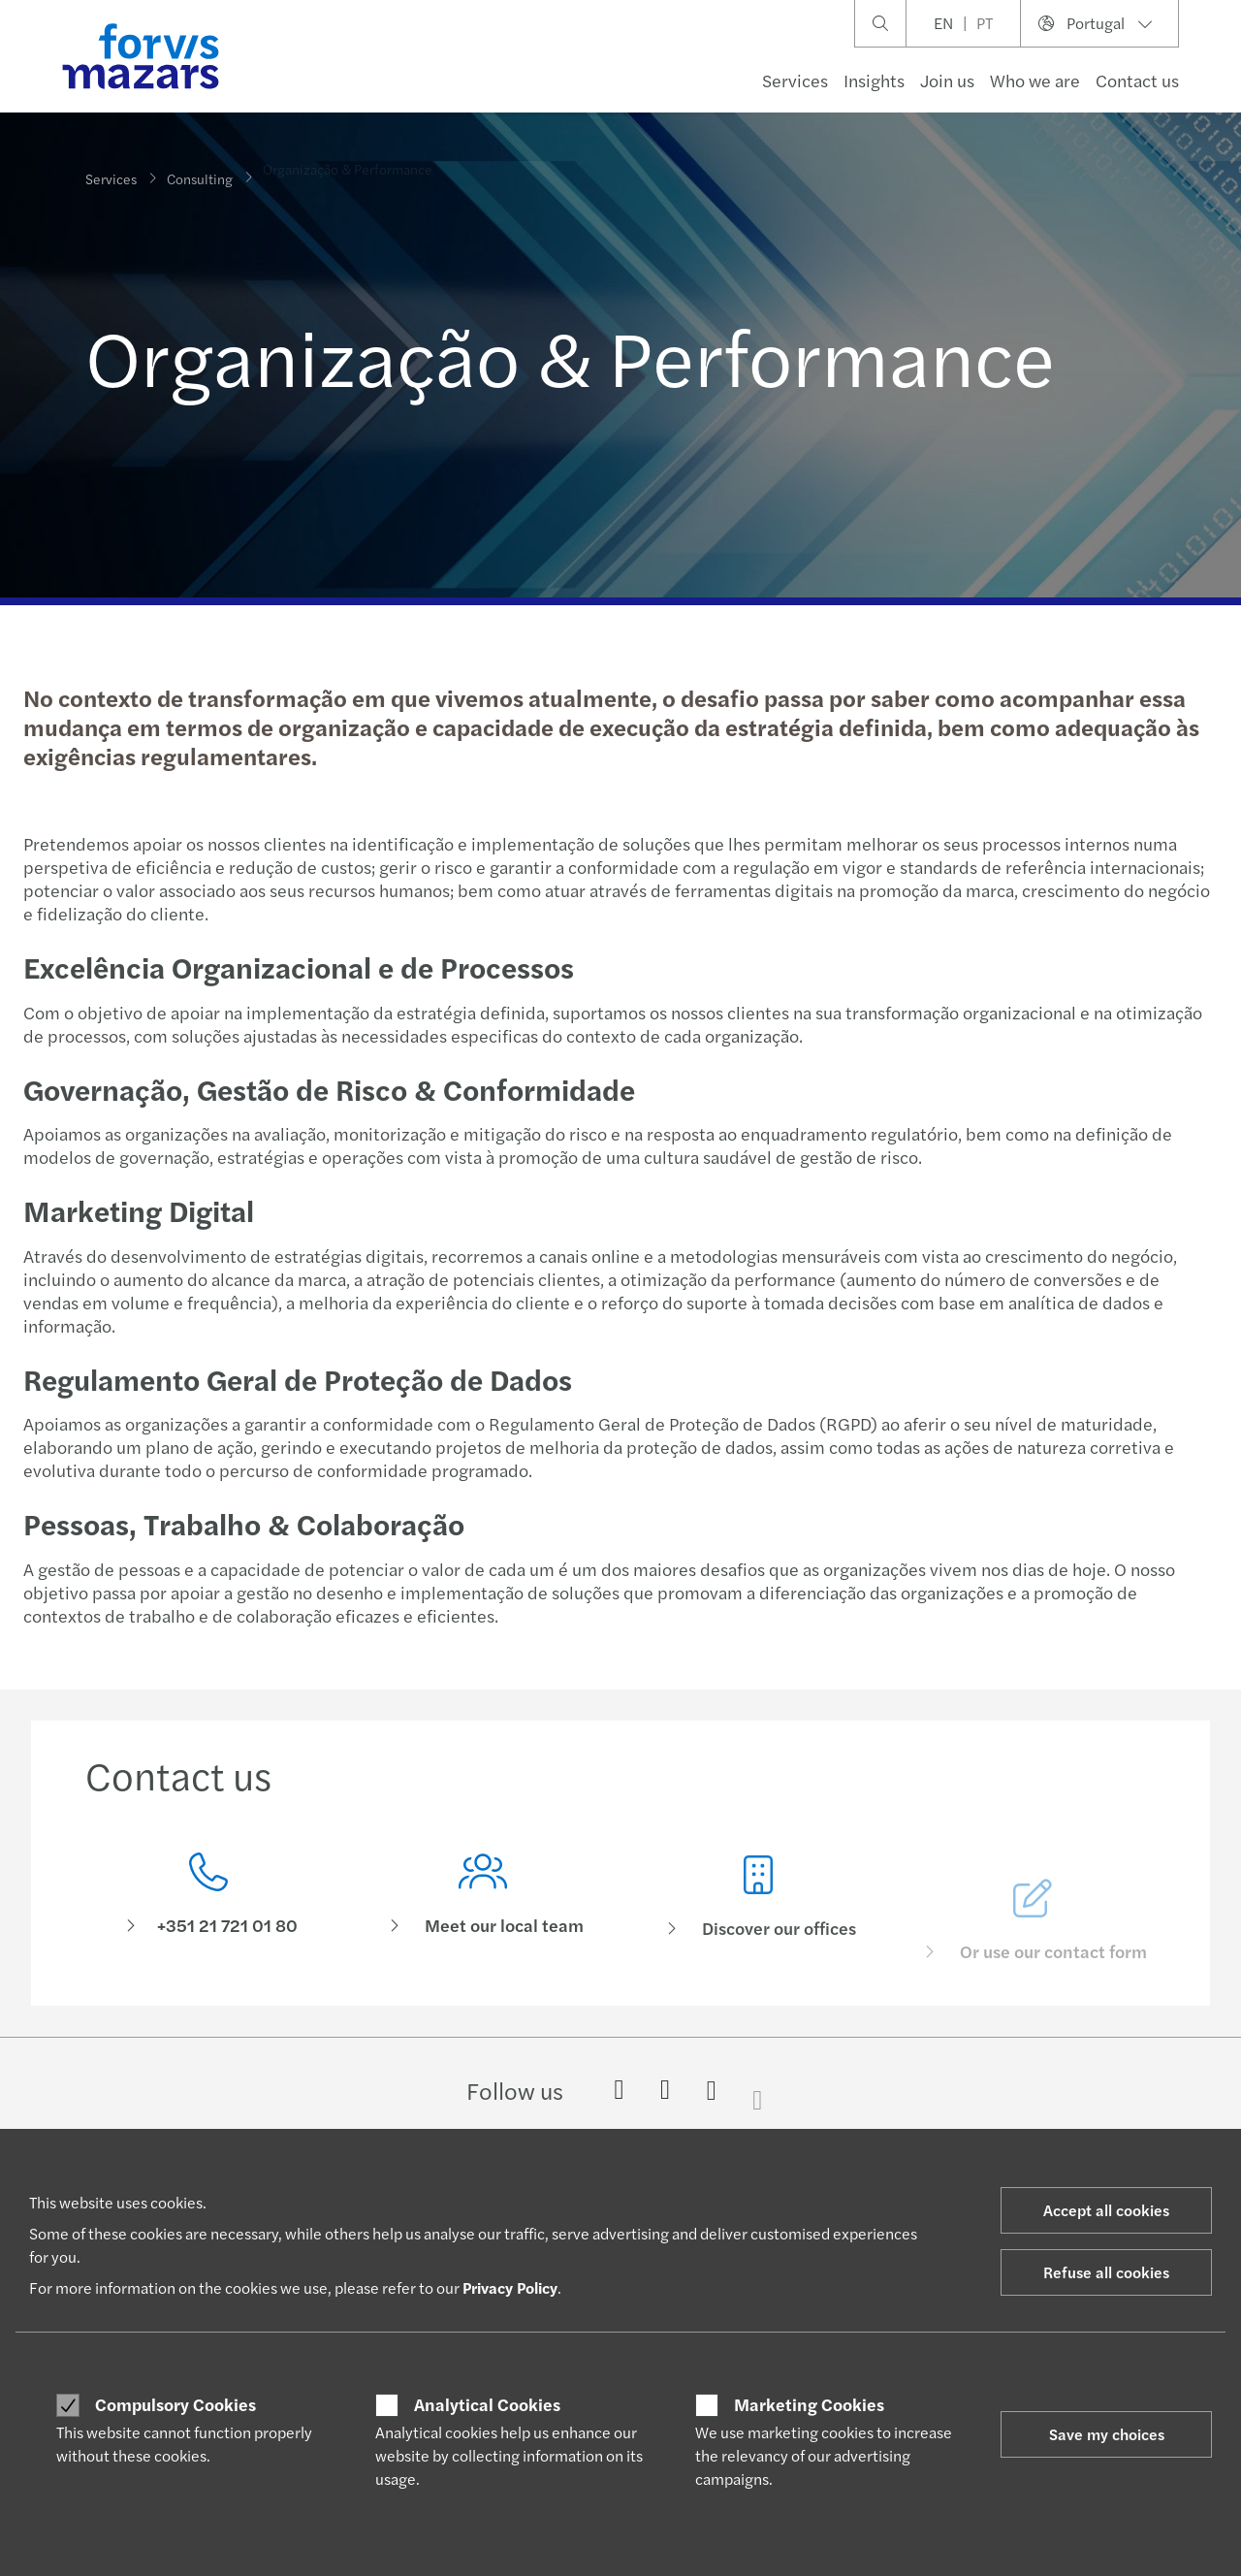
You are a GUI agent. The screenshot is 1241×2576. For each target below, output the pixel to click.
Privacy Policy (509, 2287)
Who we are (1035, 80)
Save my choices (1106, 2434)
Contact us (1137, 80)
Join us (947, 80)
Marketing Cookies (809, 2404)
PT (984, 23)
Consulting (200, 164)
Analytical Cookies (487, 2404)
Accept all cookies (1106, 2210)
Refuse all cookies (1106, 2272)
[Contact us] (208, 1901)
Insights (874, 80)
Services (795, 80)
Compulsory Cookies (175, 2404)
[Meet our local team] (483, 1931)
